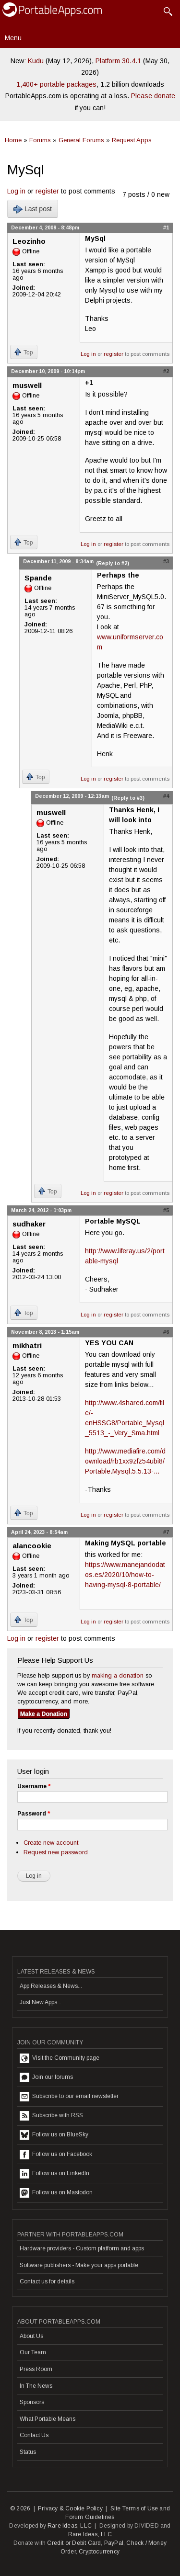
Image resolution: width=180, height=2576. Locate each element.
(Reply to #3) (127, 798)
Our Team (33, 2352)
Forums (40, 140)
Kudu (36, 61)
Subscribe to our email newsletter (69, 2096)
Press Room (36, 2369)
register (47, 191)
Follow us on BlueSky (54, 2135)
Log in (16, 191)
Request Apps (132, 140)
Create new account (51, 1842)
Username (33, 1786)
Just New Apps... (40, 2002)
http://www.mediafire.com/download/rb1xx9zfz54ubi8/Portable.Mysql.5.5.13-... (125, 1461)
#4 (166, 796)
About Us (31, 2336)
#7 (166, 1532)
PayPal (113, 2543)
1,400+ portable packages (56, 84)
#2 (166, 371)
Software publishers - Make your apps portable (79, 2265)
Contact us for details (47, 2281)
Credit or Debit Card (74, 2543)
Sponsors (32, 2402)
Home (13, 140)
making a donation (118, 1675)
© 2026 (20, 2508)
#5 (166, 1210)
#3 (166, 561)
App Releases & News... (51, 1986)
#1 (166, 227)
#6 (166, 1332)
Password (33, 1813)
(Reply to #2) (112, 563)
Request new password (56, 1852)
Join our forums (46, 2077)
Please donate (153, 96)
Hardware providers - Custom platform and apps (82, 2248)
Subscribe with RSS (51, 2116)
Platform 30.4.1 (118, 61)
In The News (36, 2386)
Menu (13, 38)
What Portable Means (47, 2419)
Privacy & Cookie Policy (70, 2508)
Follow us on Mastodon (56, 2193)
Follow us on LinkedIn (54, 2174)
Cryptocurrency (99, 2551)
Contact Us (34, 2435)
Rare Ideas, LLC (70, 2525)
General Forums (81, 140)
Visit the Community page (59, 2058)
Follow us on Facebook (56, 2154)
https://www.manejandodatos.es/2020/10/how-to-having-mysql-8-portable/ (125, 1575)
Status (28, 2452)
